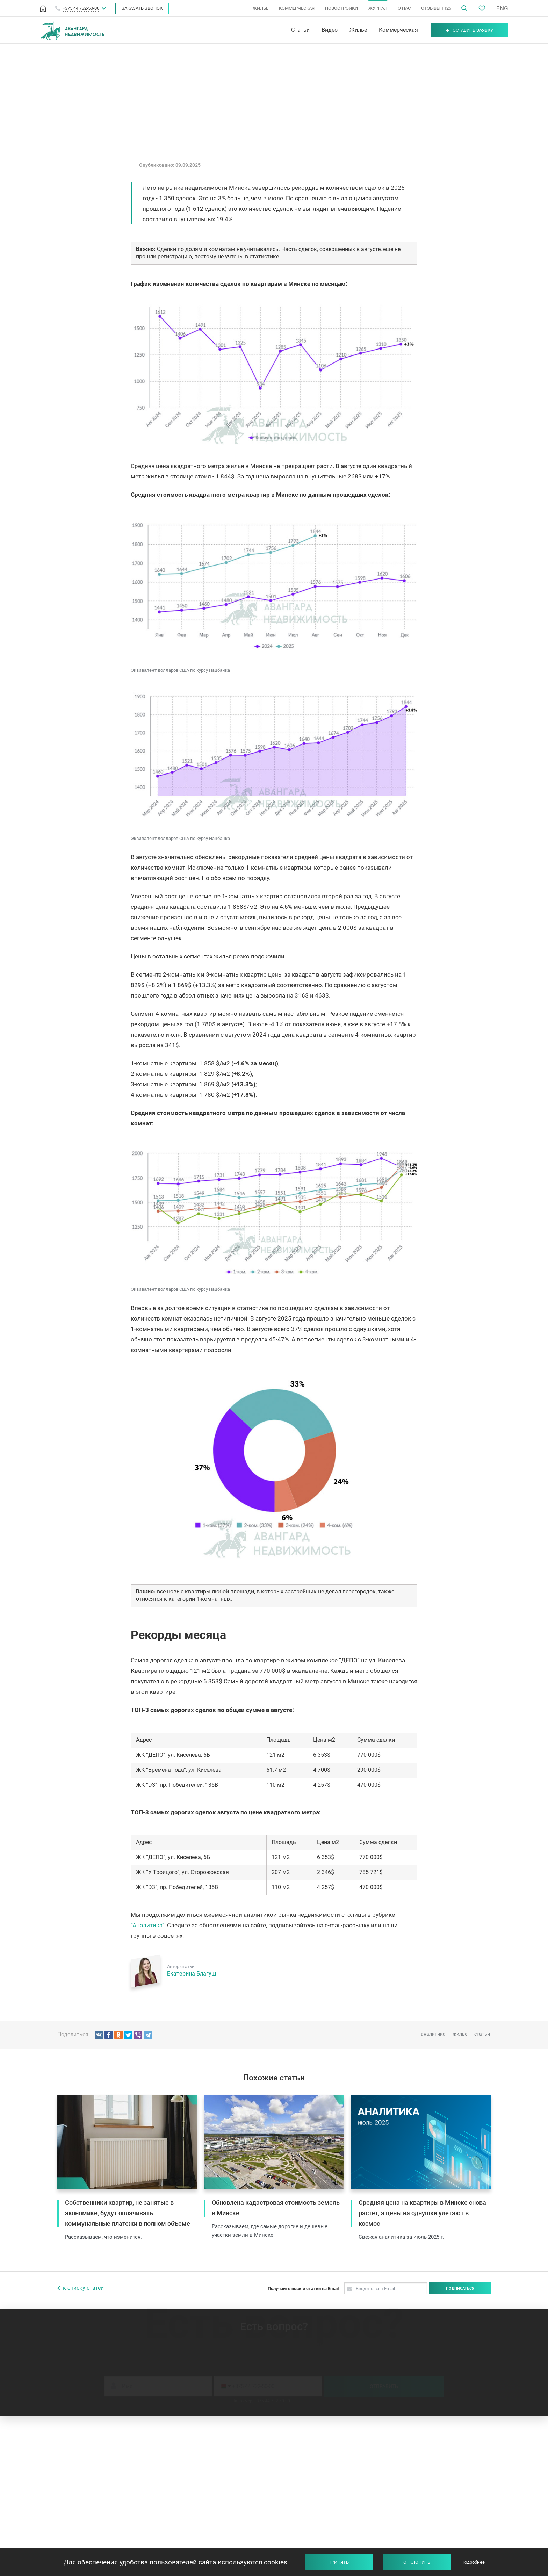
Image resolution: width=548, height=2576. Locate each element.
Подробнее (473, 2562)
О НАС (404, 8)
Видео (328, 30)
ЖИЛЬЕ (260, 8)
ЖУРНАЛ (377, 8)
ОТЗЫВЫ (436, 8)
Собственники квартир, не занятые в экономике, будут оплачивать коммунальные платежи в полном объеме (127, 2213)
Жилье (357, 30)
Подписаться (460, 2288)
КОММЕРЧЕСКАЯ (297, 8)
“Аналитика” (147, 1925)
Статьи (299, 30)
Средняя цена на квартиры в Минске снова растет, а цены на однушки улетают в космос (422, 2213)
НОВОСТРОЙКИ (341, 8)
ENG (502, 8)
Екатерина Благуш (191, 1973)
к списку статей (83, 2287)
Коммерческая (397, 30)
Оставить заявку (469, 30)
